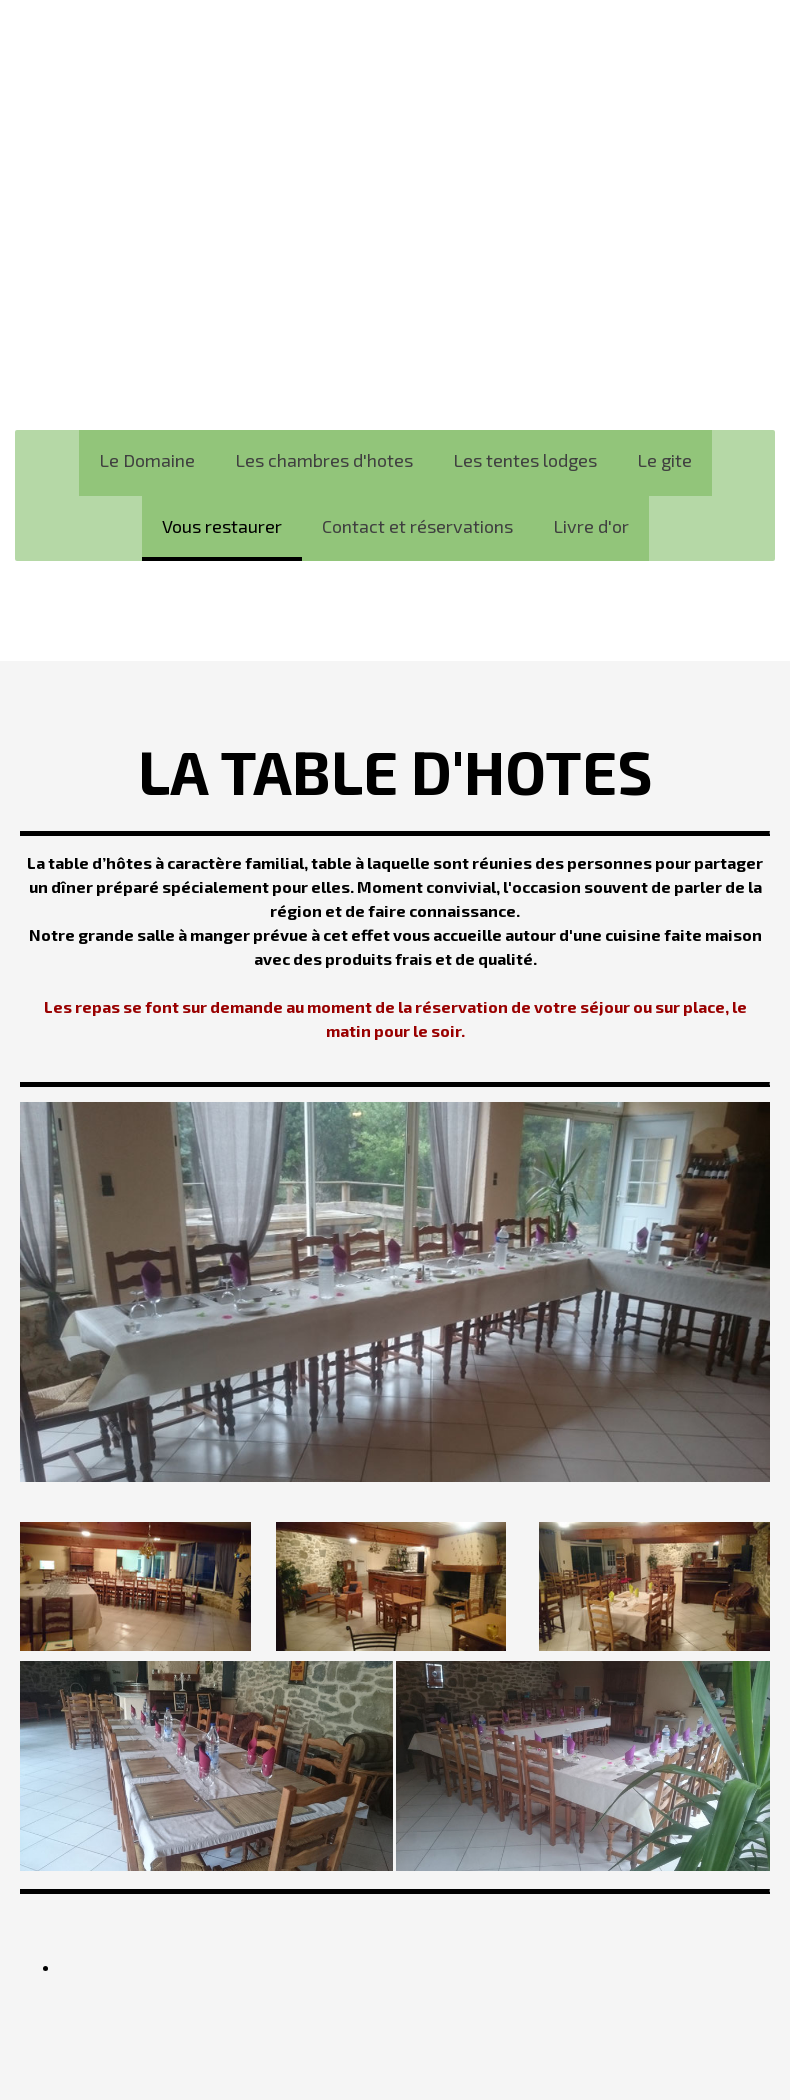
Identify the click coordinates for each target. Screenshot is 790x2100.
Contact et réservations (417, 526)
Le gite (664, 460)
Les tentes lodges (525, 460)
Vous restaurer (222, 526)
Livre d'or (591, 526)
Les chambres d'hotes (324, 460)
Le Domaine (147, 460)
